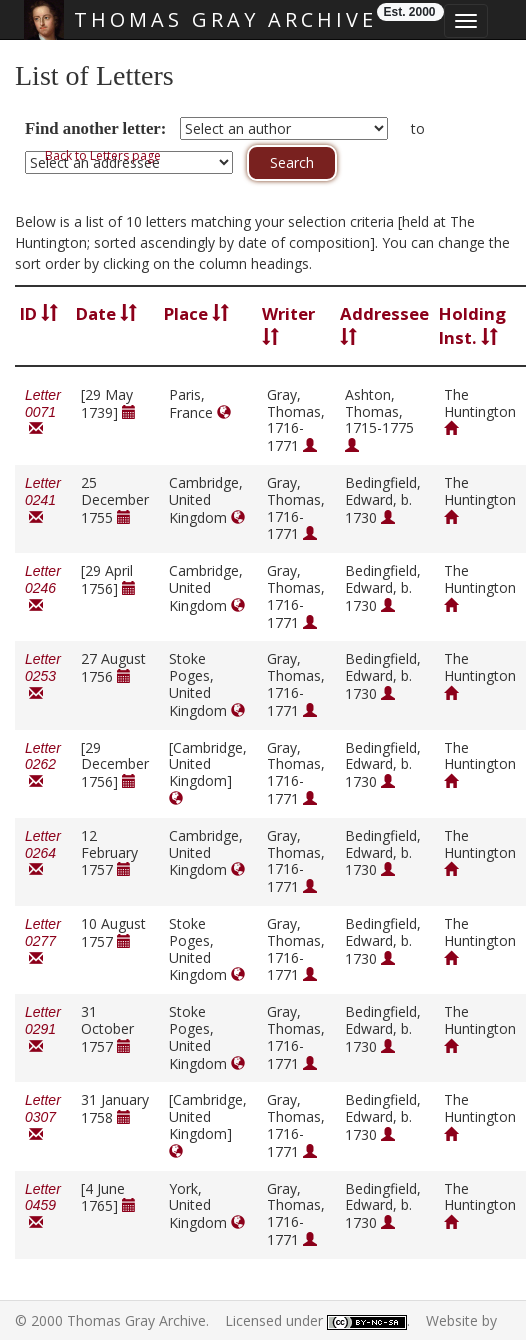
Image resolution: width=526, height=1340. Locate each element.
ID (39, 313)
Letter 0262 (43, 765)
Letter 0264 (43, 853)
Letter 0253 (43, 676)
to (418, 128)
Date (106, 313)
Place (196, 313)
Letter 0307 (43, 1117)
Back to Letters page (103, 155)
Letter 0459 (43, 1206)
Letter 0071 (43, 412)
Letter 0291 (43, 1029)
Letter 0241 (43, 500)
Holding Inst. (472, 325)
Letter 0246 (43, 588)
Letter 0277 (43, 941)
